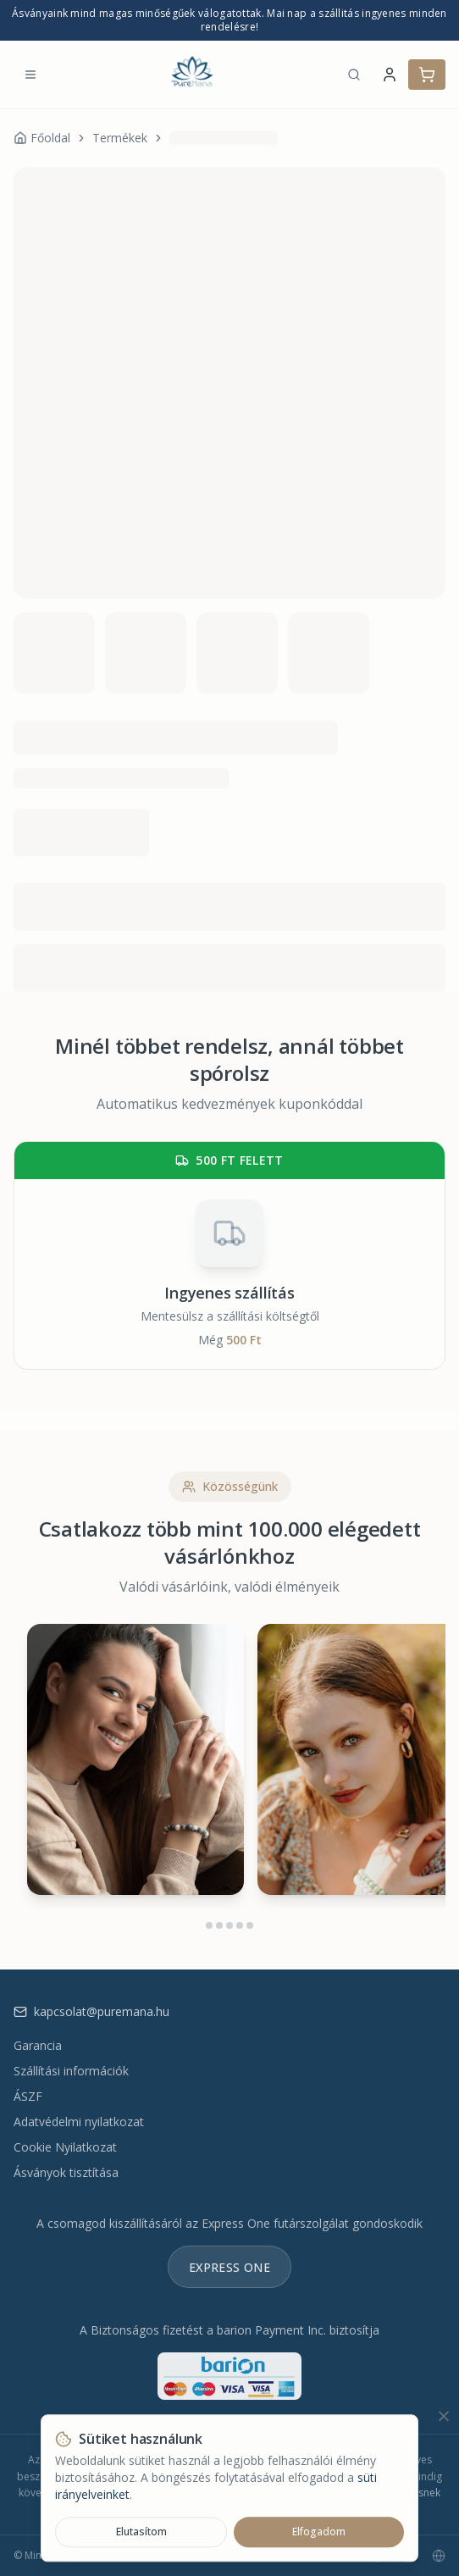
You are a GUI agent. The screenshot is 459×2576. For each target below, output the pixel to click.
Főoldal (42, 138)
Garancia (38, 2045)
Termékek (119, 138)
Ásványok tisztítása (66, 2172)
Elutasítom (141, 2532)
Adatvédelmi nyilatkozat (79, 2121)
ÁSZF (28, 2096)
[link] (223, 138)
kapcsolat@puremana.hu (91, 2011)
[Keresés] (354, 74)
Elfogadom (319, 2532)
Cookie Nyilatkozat (65, 2147)
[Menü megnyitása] (30, 74)
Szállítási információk (71, 2071)
